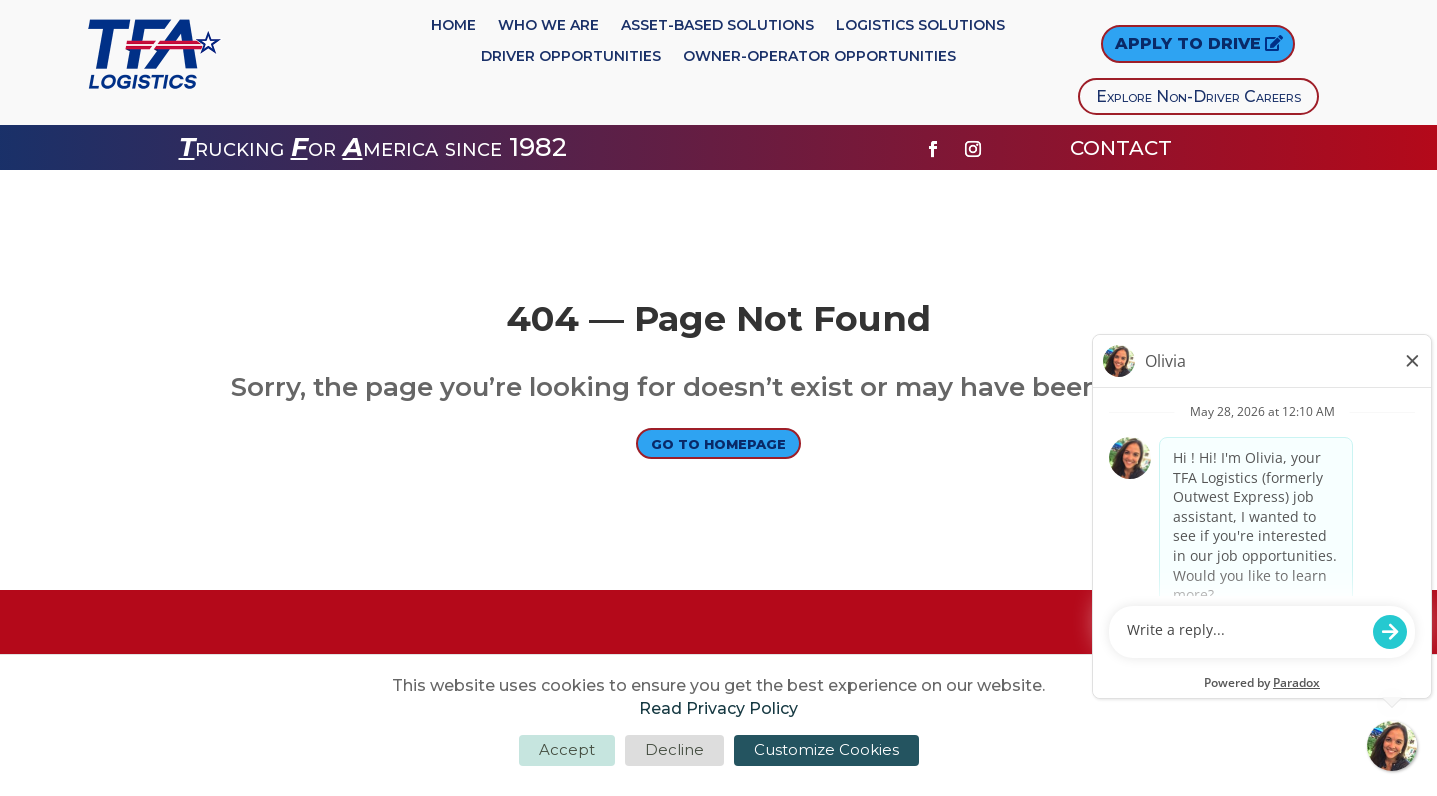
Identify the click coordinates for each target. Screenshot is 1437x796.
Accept (567, 749)
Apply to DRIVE (1188, 43)
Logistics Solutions (920, 26)
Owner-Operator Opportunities (819, 57)
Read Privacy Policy (718, 708)
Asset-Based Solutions (717, 26)
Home (453, 26)
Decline (674, 749)
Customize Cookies (826, 749)
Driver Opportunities (571, 57)
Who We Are (548, 26)
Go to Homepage (719, 446)
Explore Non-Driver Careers (1198, 96)
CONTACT (1123, 148)
